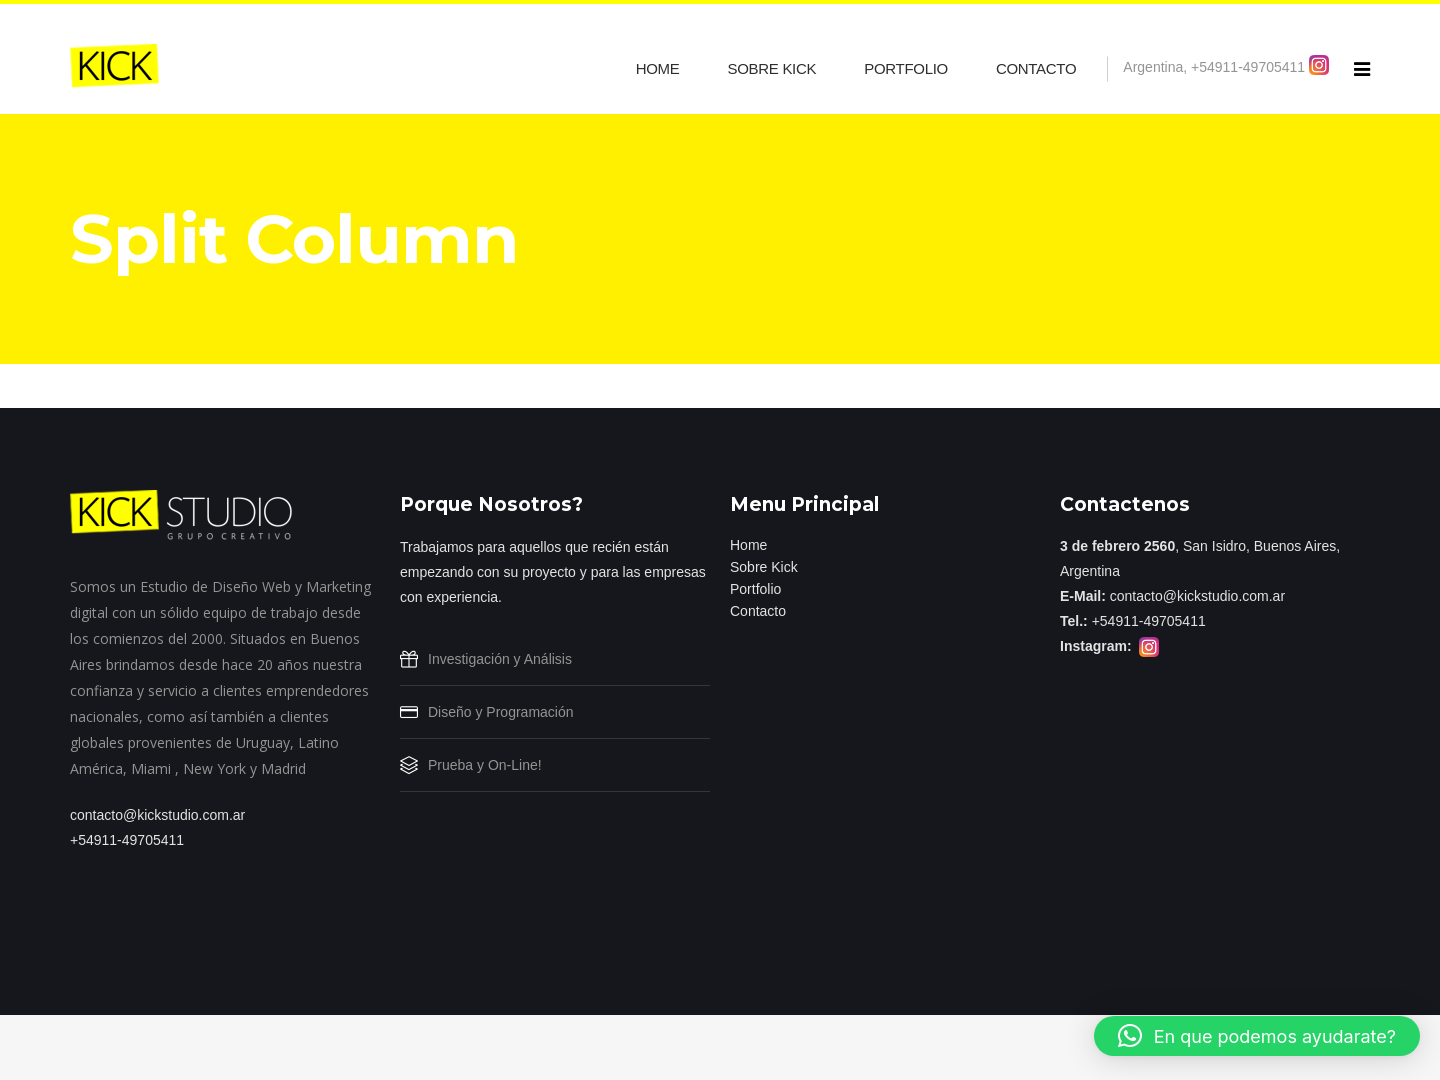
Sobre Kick (764, 567)
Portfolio (755, 589)
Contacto (758, 611)
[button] (1257, 1036)
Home (748, 545)
